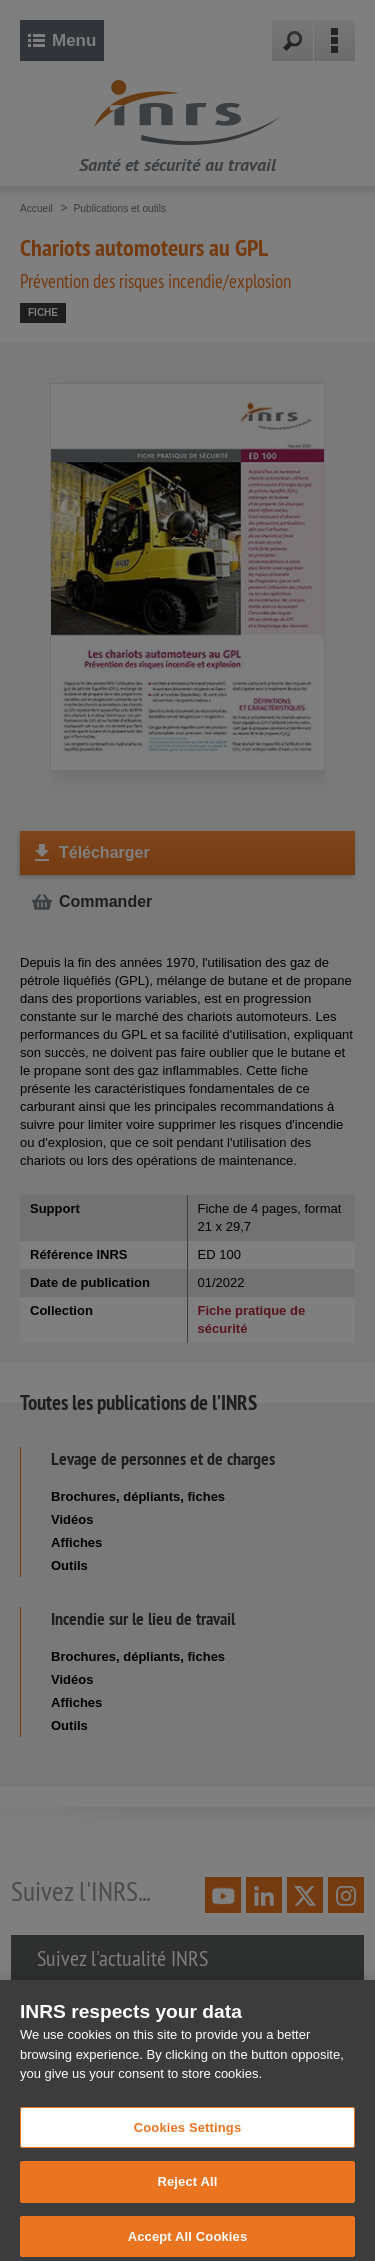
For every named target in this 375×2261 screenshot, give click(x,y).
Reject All (187, 2190)
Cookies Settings (188, 2135)
